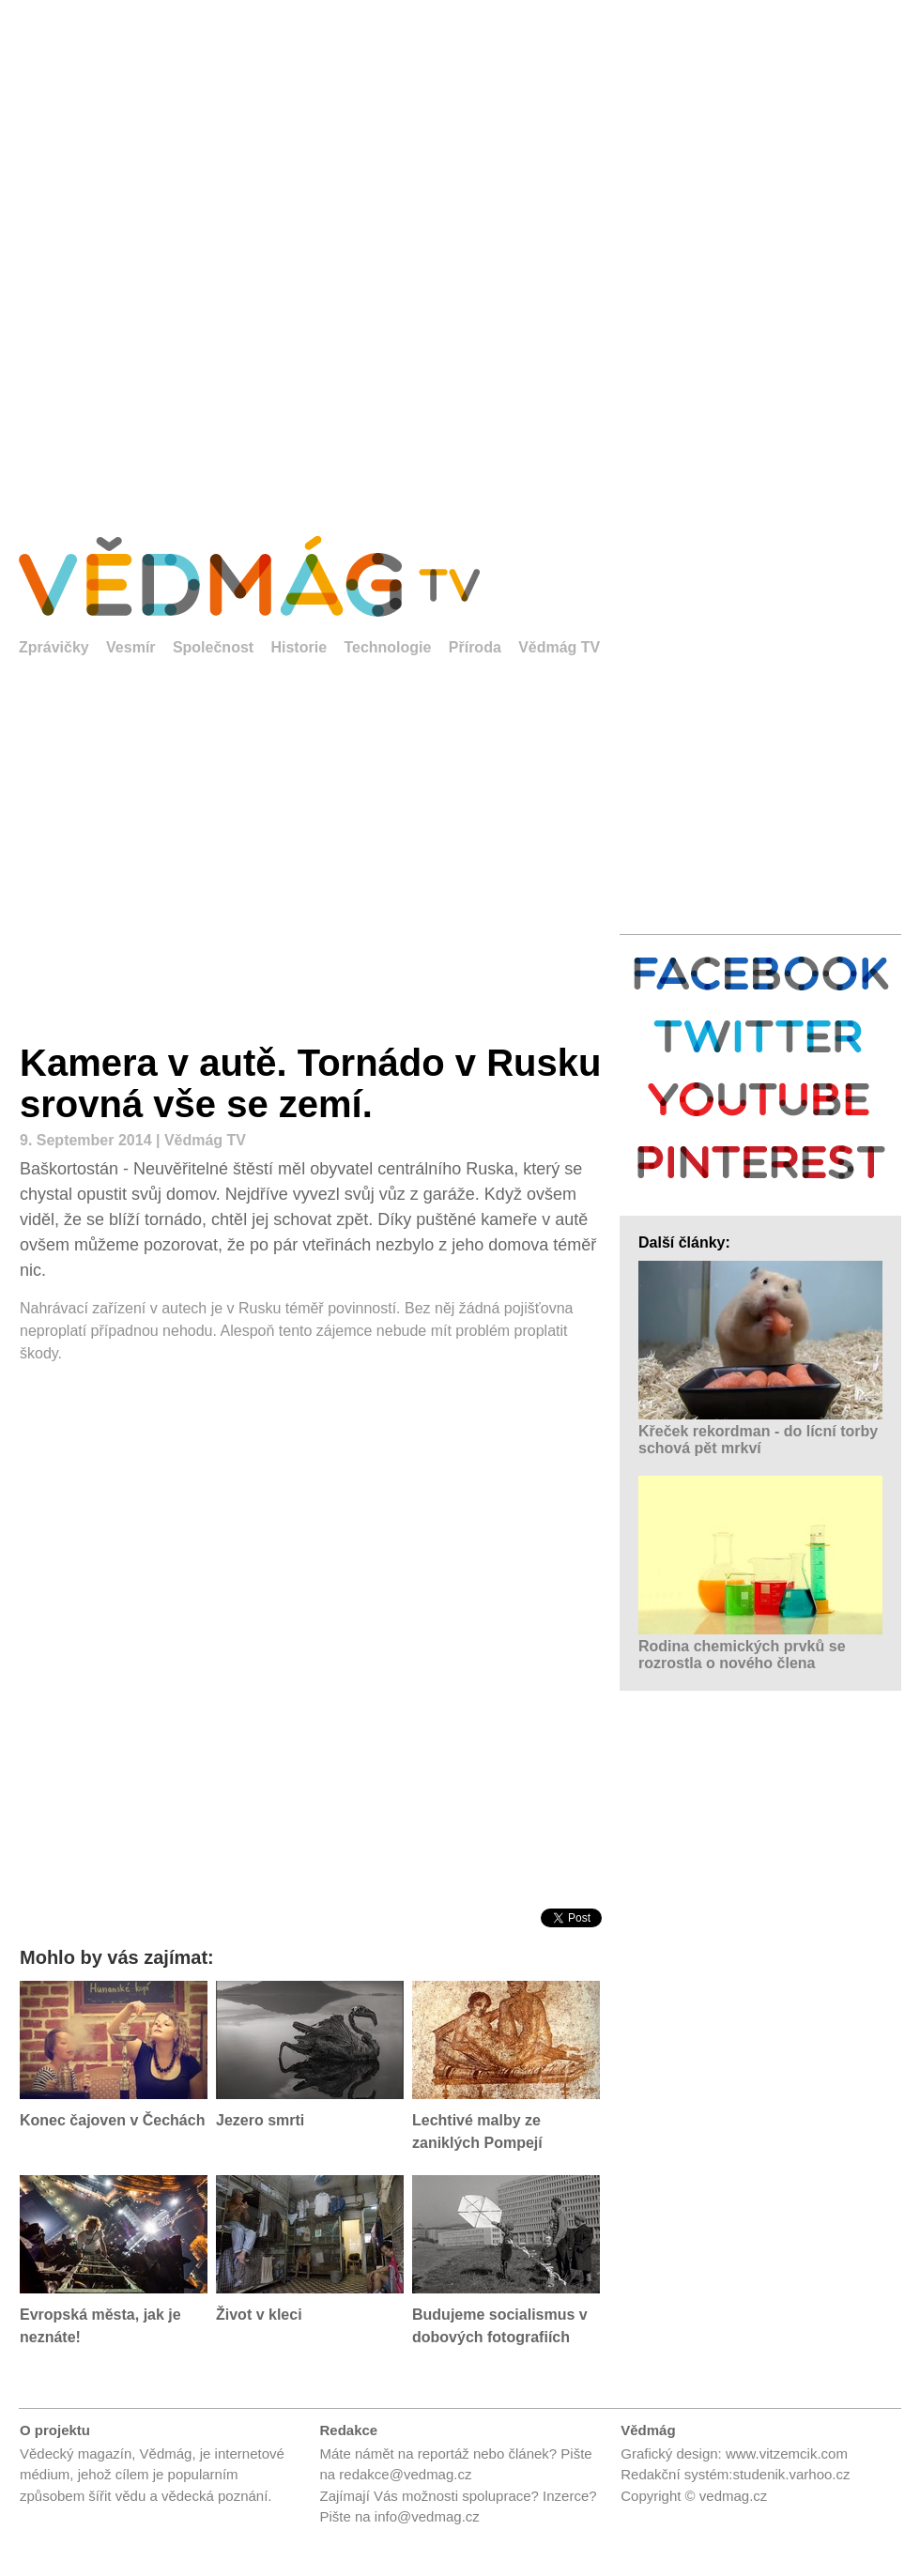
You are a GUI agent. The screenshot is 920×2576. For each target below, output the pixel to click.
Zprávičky (54, 647)
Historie (298, 647)
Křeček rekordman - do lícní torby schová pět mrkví (758, 1439)
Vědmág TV (559, 647)
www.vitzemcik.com (787, 2453)
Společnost (213, 647)
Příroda (475, 647)
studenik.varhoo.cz (791, 2474)
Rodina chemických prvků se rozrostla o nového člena (742, 1654)
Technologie (387, 647)
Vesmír (130, 647)
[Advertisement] (221, 254)
